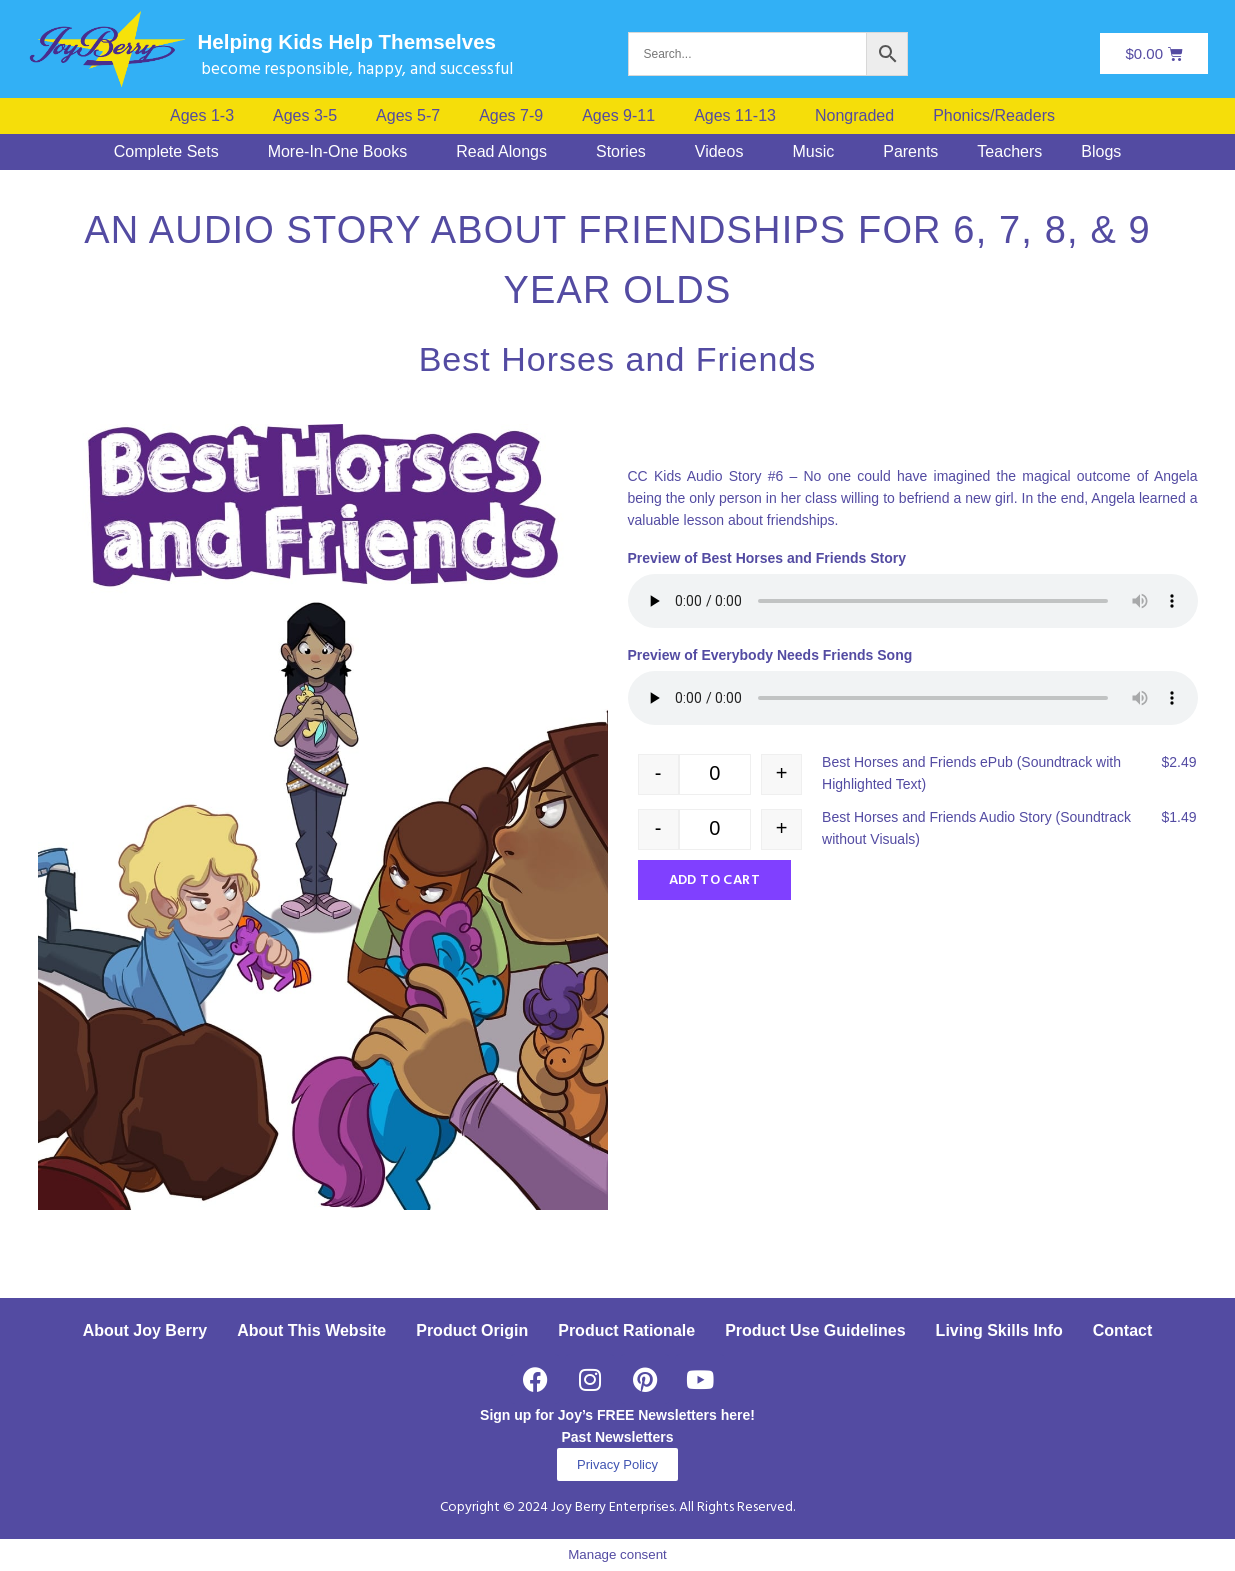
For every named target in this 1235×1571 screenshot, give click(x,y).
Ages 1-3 (202, 116)
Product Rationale (626, 1330)
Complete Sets (166, 152)
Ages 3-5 (305, 116)
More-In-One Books (338, 152)
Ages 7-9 (511, 116)
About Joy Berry (145, 1330)
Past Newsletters (617, 1437)
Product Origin (472, 1330)
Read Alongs (501, 152)
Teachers (1009, 152)
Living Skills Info (999, 1330)
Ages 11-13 (735, 116)
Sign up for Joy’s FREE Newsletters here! (617, 1415)
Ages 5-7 (408, 116)
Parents (910, 152)
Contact (1123, 1330)
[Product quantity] (715, 774)
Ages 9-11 (618, 116)
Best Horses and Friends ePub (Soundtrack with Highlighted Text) (971, 773)
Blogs (1101, 152)
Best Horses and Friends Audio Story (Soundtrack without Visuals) (976, 828)
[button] (999, 116)
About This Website (311, 1330)
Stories (621, 152)
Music (813, 152)
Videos (719, 152)
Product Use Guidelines (815, 1330)
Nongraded (854, 116)
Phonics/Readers (994, 116)
